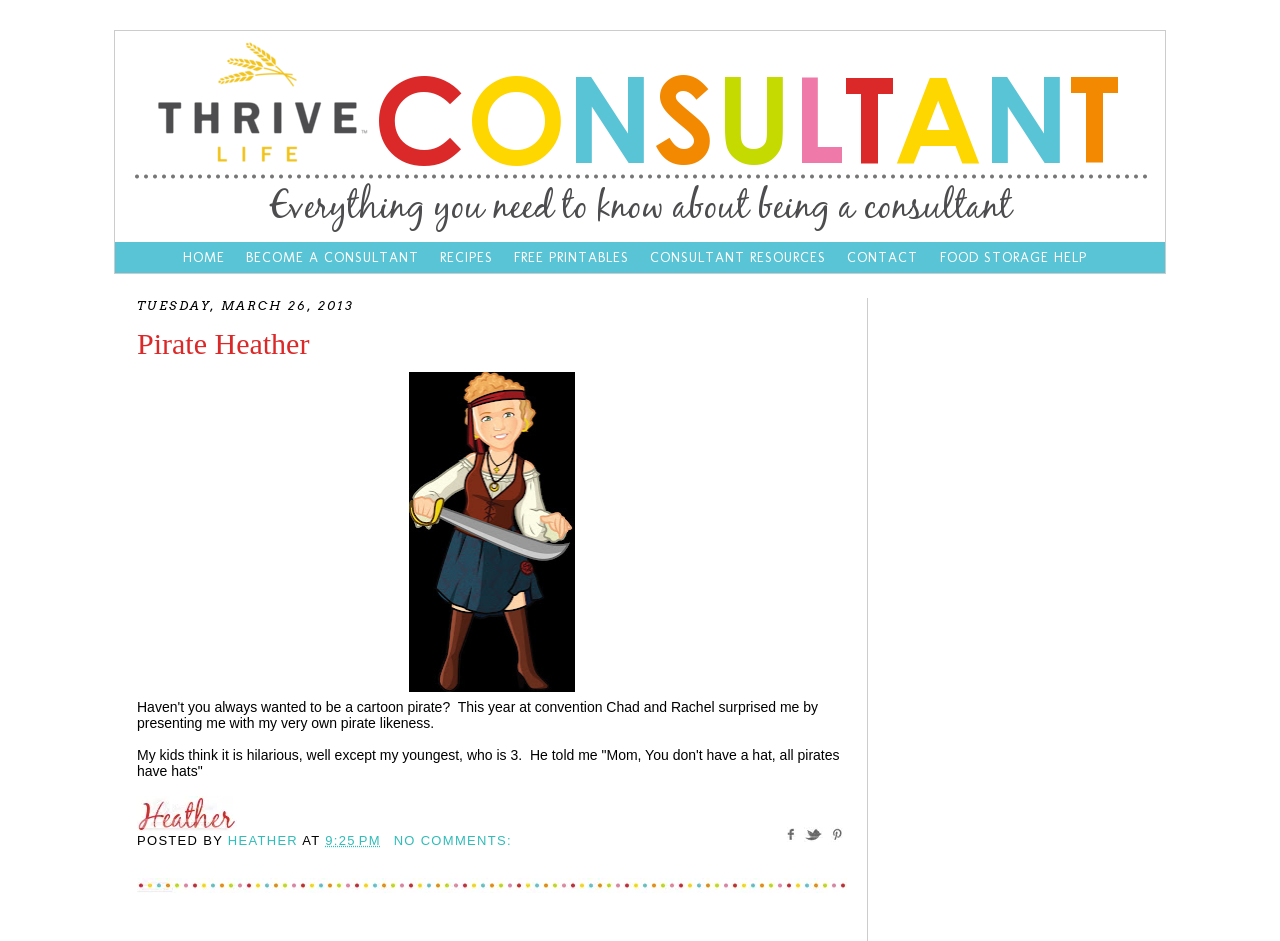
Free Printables (571, 257)
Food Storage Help (1013, 257)
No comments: (453, 840)
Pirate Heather (223, 343)
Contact (885, 257)
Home (204, 257)
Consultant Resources (738, 257)
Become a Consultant (332, 257)
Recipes (466, 257)
